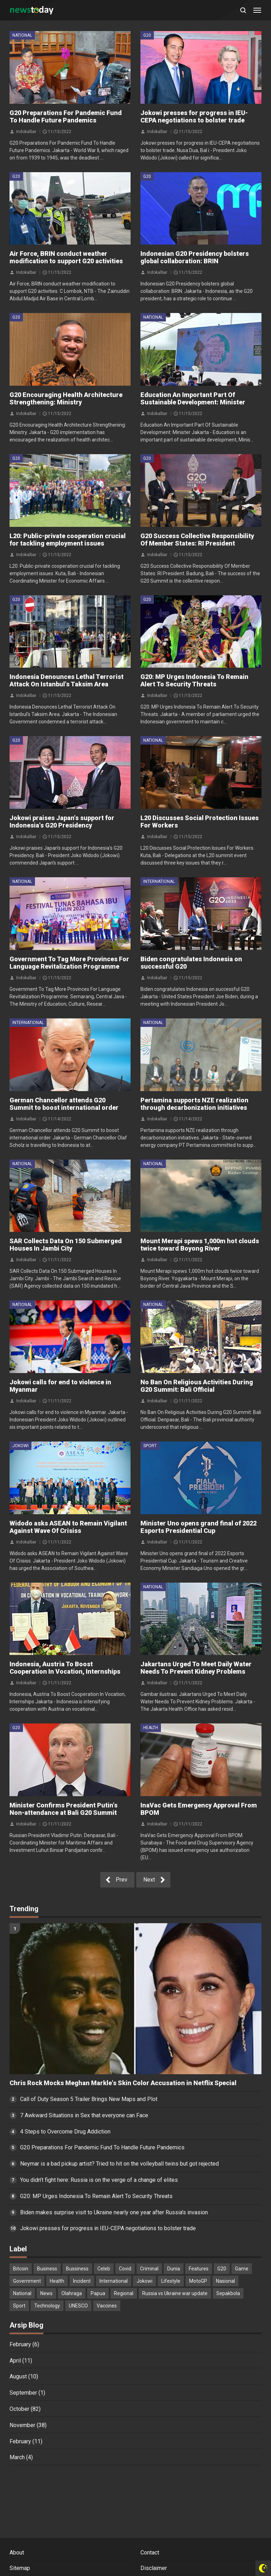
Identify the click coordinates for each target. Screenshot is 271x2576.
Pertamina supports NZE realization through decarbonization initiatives (194, 1103)
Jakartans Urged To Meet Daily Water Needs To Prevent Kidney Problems (196, 1667)
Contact (149, 2552)
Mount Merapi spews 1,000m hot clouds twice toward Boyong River (199, 1244)
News (46, 2293)
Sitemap (20, 2568)
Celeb (103, 2268)
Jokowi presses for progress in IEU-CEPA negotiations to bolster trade (194, 116)
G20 (147, 35)
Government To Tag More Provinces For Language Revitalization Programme (69, 962)
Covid (125, 2268)
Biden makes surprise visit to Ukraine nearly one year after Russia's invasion (114, 2212)
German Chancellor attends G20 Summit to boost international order (64, 1103)
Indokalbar (26, 131)
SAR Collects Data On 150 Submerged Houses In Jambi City (66, 1244)
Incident (82, 2281)
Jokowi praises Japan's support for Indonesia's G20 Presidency (62, 821)
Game (241, 2268)
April (15, 2360)
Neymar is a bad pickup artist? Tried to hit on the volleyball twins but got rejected (119, 2163)
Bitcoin (20, 2268)
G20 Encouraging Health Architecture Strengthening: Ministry (66, 398)
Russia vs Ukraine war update (174, 2293)
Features (199, 2268)
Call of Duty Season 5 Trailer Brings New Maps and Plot (88, 2099)
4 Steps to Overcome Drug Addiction (65, 2131)
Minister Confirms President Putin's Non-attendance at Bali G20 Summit (64, 1808)
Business (47, 2268)
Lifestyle (170, 2281)
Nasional (225, 2281)
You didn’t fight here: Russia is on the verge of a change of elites (99, 2180)
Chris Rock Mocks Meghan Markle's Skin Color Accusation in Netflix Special (123, 2083)
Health (150, 1727)
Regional (123, 2293)
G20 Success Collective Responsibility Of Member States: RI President (197, 539)
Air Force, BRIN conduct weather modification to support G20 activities (66, 257)
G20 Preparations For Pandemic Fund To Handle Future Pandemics (66, 116)
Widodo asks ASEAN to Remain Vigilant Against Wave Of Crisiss (68, 1526)
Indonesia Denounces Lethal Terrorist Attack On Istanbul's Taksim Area (67, 680)
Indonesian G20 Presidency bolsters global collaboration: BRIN (194, 257)
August (18, 2376)
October (19, 2409)
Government (27, 2281)
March (17, 2457)
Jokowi (20, 1445)
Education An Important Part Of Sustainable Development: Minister (192, 398)
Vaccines (107, 2306)
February (20, 2344)
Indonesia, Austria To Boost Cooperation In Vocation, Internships (65, 1667)
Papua (98, 2293)
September (23, 2392)
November (22, 2425)
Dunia (173, 2268)
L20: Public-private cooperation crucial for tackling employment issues (68, 539)
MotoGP (198, 2281)
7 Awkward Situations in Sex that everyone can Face (84, 2115)
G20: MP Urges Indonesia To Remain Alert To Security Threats (194, 680)
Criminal (149, 2268)
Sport (150, 1445)
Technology (47, 2306)
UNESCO (78, 2306)
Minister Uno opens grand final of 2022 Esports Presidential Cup (198, 1526)
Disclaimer (153, 2568)
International (159, 881)
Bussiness (77, 2268)
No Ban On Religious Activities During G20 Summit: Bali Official (196, 1385)
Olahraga (71, 2293)
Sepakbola (228, 2293)
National (22, 35)
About (17, 2552)
